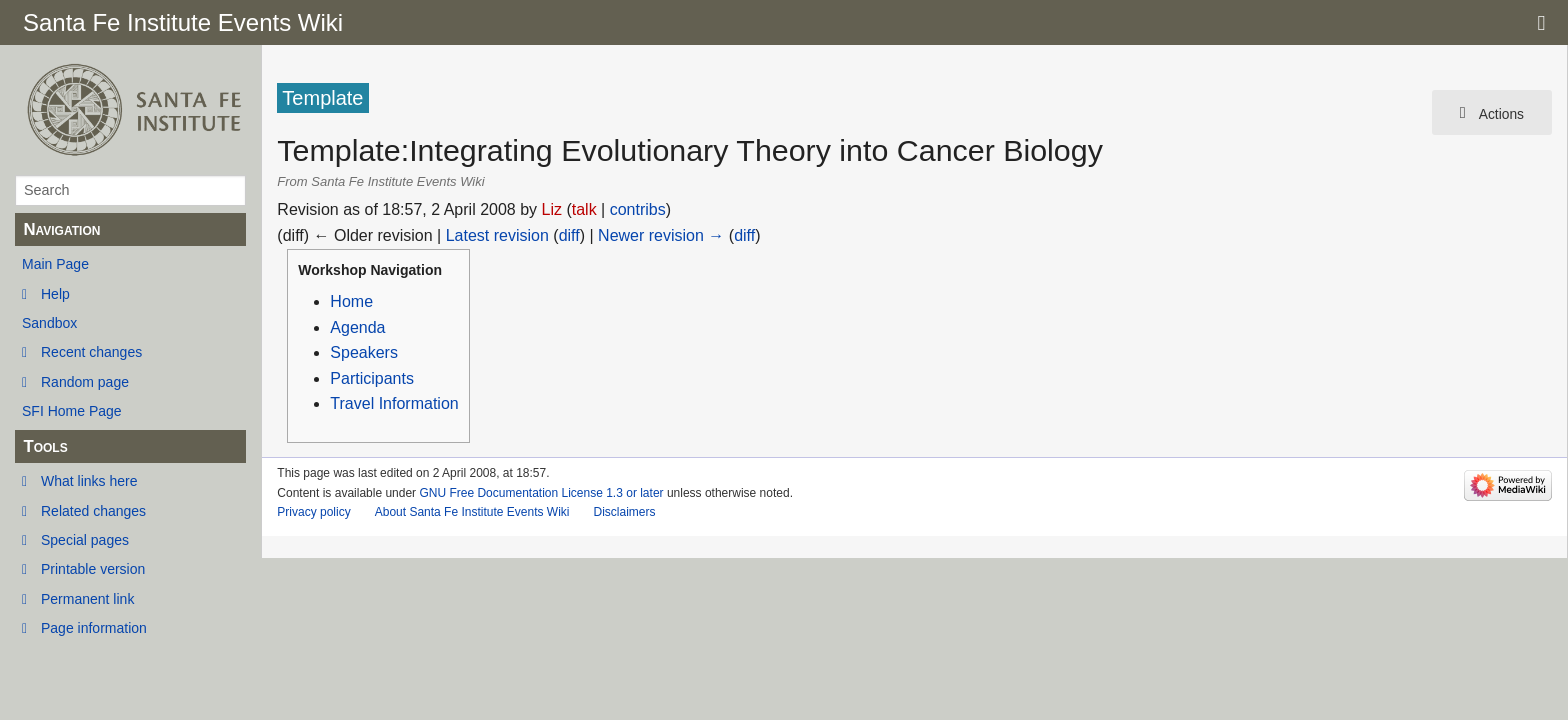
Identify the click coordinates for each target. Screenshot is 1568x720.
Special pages (85, 540)
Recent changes (91, 352)
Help (55, 294)
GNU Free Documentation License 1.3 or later (541, 493)
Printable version (93, 569)
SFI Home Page (72, 411)
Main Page (55, 264)
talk (584, 209)
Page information (94, 628)
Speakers (364, 352)
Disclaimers (624, 512)
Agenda (357, 327)
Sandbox (49, 323)
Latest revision (497, 235)
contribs (638, 209)
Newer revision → (661, 235)
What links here (89, 481)
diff (569, 235)
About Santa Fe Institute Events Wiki (472, 512)
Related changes (93, 511)
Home (351, 301)
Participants (372, 378)
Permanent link (87, 599)
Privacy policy (313, 512)
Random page (85, 382)
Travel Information (394, 403)
